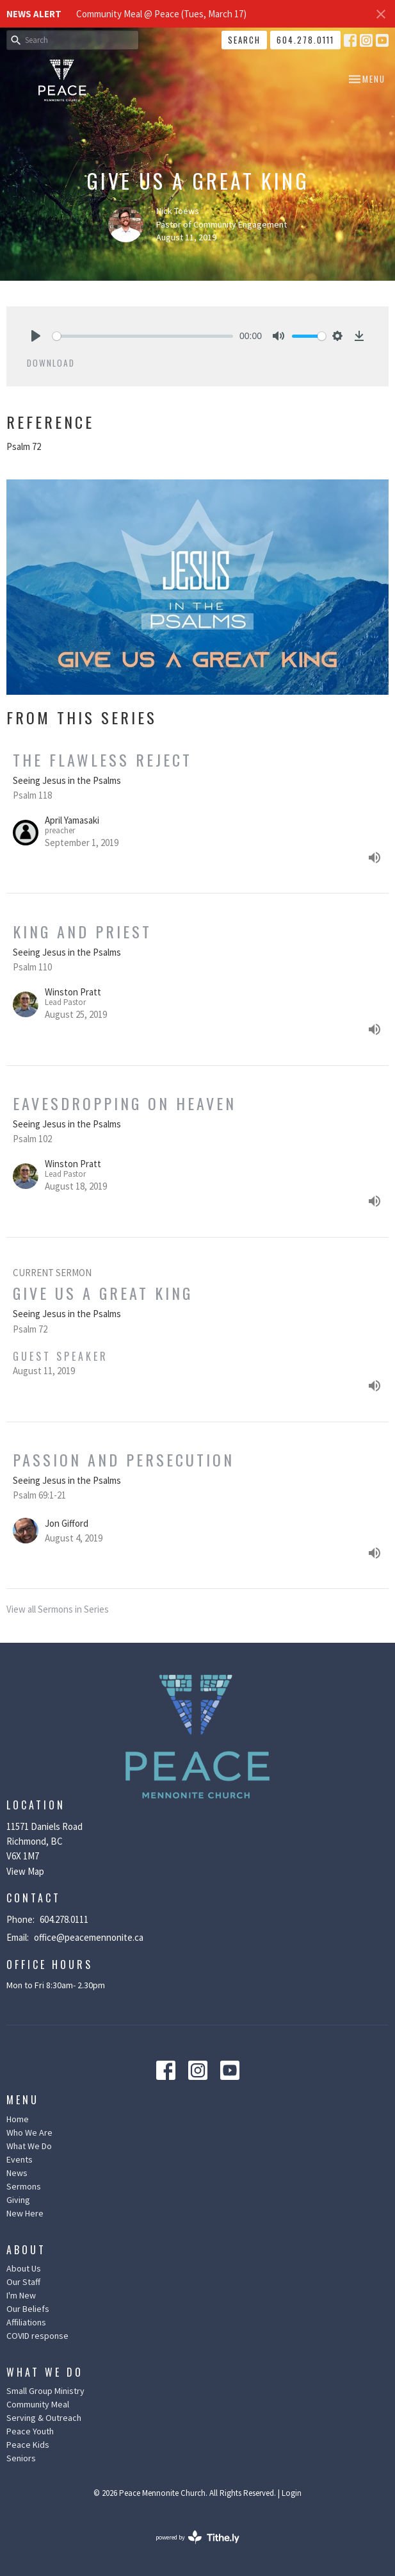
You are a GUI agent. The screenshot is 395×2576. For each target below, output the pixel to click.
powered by (197, 2537)
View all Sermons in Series (57, 1609)
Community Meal (37, 2404)
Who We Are (29, 2132)
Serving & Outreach (43, 2417)
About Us (23, 2268)
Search (244, 39)
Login (292, 2493)
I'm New (21, 2295)
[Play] (36, 336)
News (17, 2173)
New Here (25, 2213)
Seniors (21, 2458)
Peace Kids (27, 2444)
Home (17, 2119)
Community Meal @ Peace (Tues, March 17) (161, 14)
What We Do (29, 2146)
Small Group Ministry (45, 2391)
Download (51, 362)
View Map (25, 1871)
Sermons (23, 2186)
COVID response (37, 2335)
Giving (18, 2200)
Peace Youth (30, 2431)
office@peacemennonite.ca (88, 1937)
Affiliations (26, 2322)
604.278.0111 (305, 39)
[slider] (142, 336)
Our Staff (23, 2282)
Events (19, 2159)
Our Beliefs (27, 2308)
